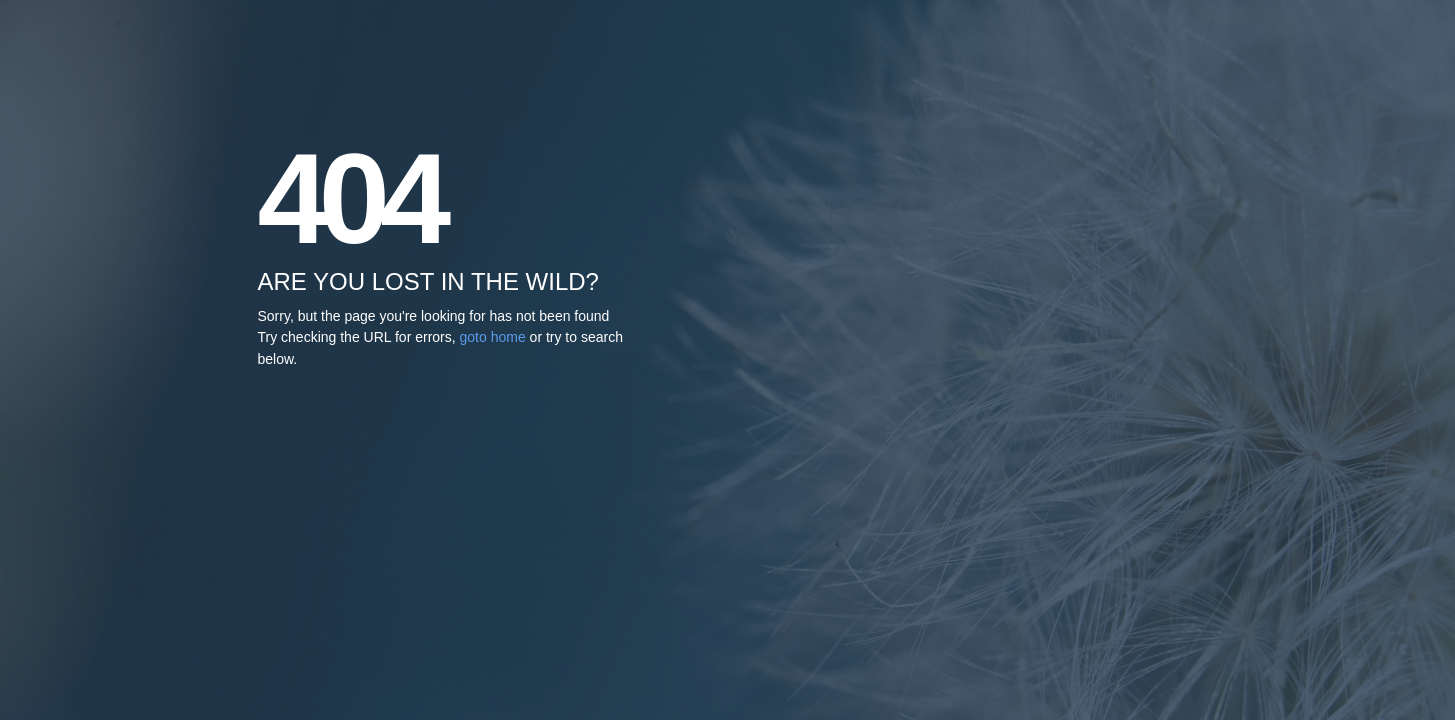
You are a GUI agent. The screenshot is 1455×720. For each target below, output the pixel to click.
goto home (493, 337)
